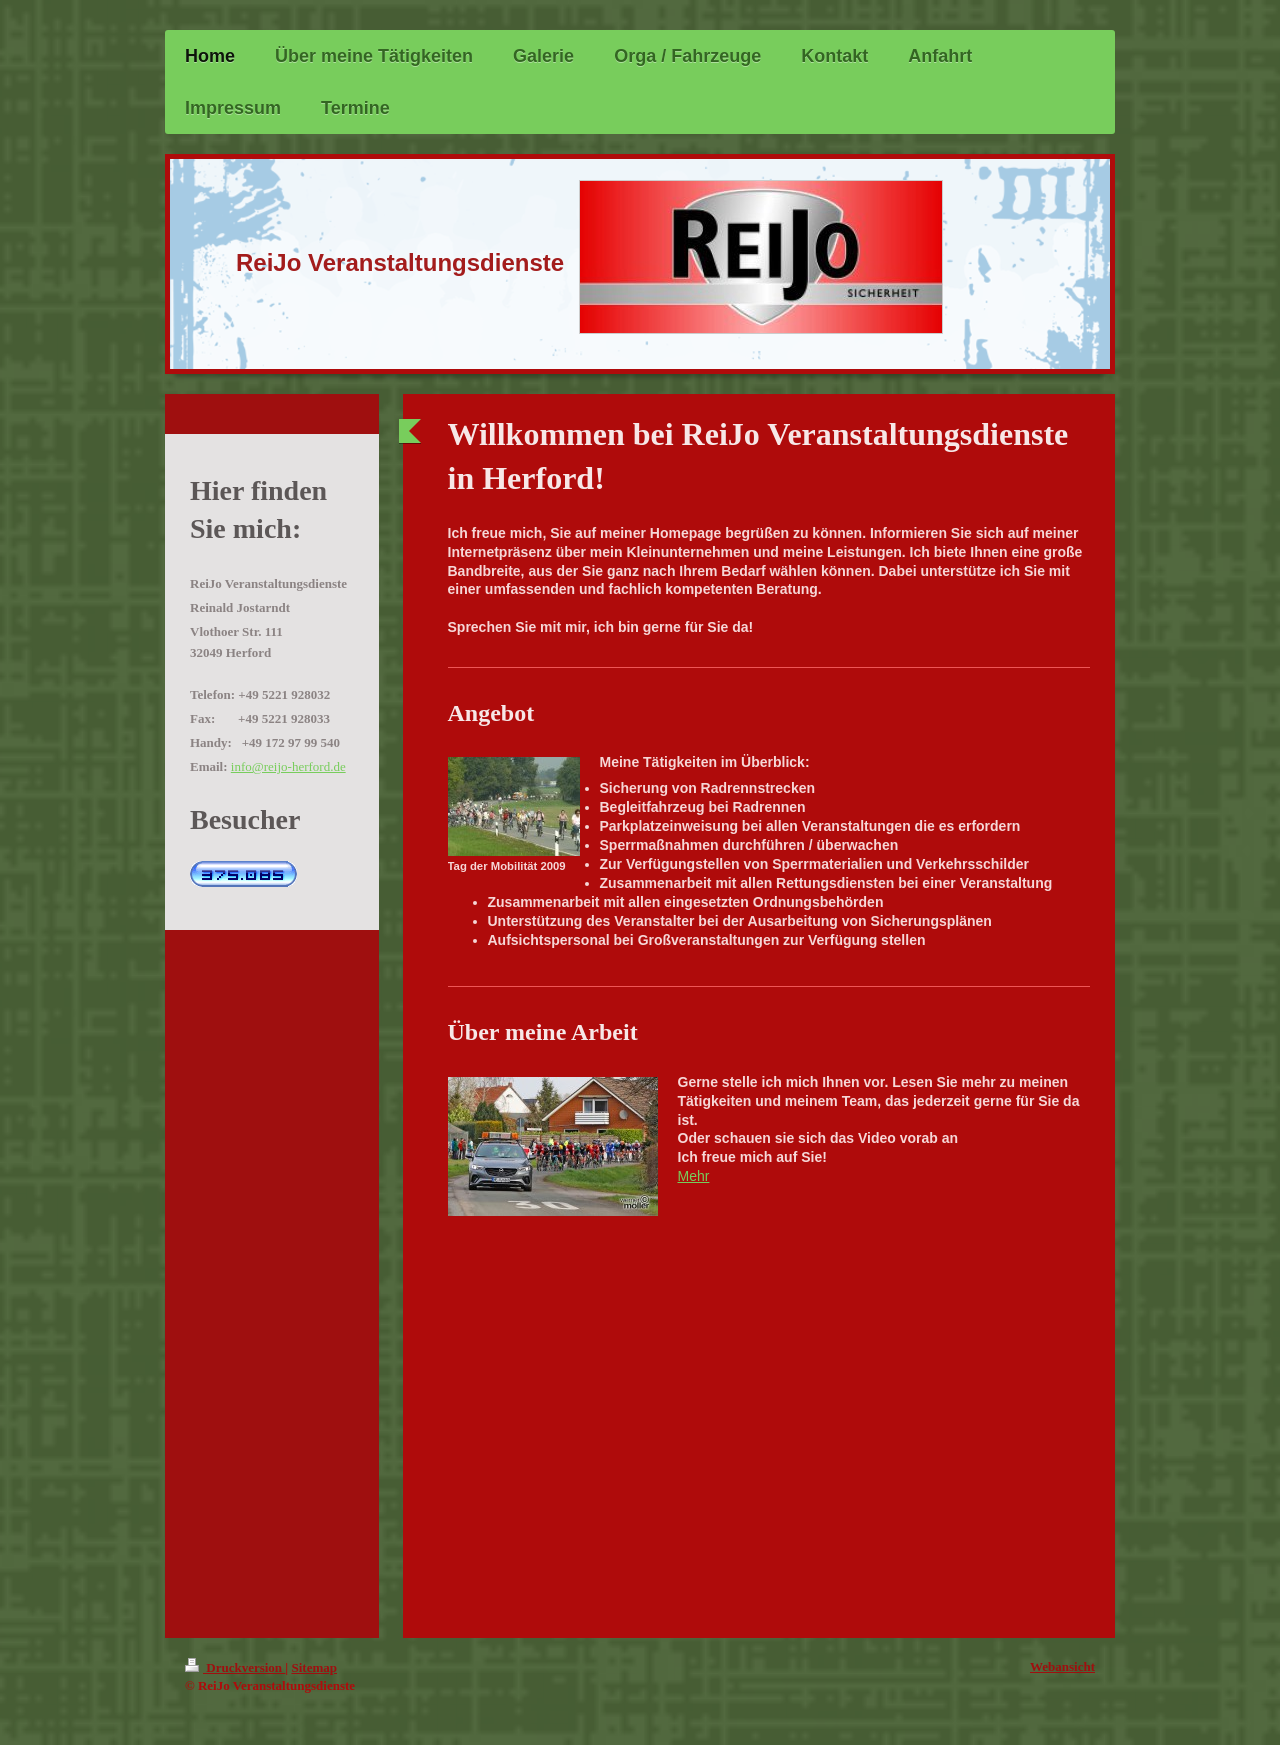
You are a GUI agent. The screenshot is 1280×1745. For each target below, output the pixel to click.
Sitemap (314, 1667)
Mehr (694, 1176)
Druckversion (235, 1667)
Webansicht (1062, 1666)
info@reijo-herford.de (288, 766)
